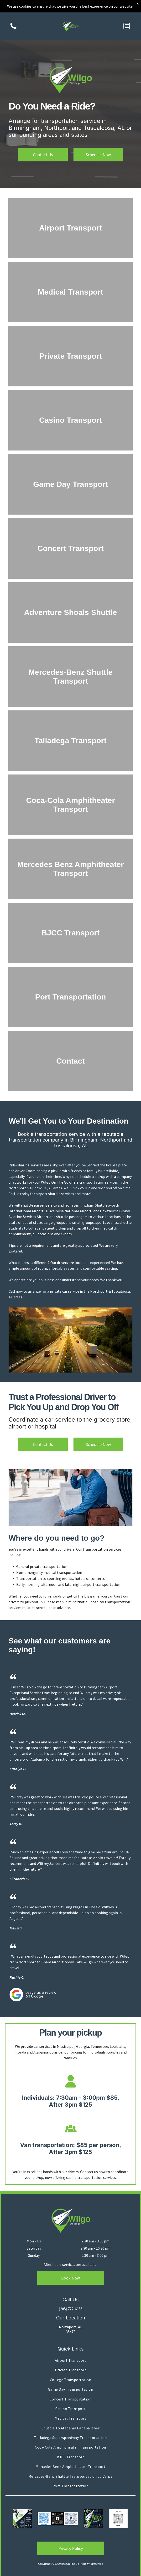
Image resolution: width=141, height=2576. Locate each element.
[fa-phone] (13, 28)
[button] (126, 26)
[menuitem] (70, 2360)
